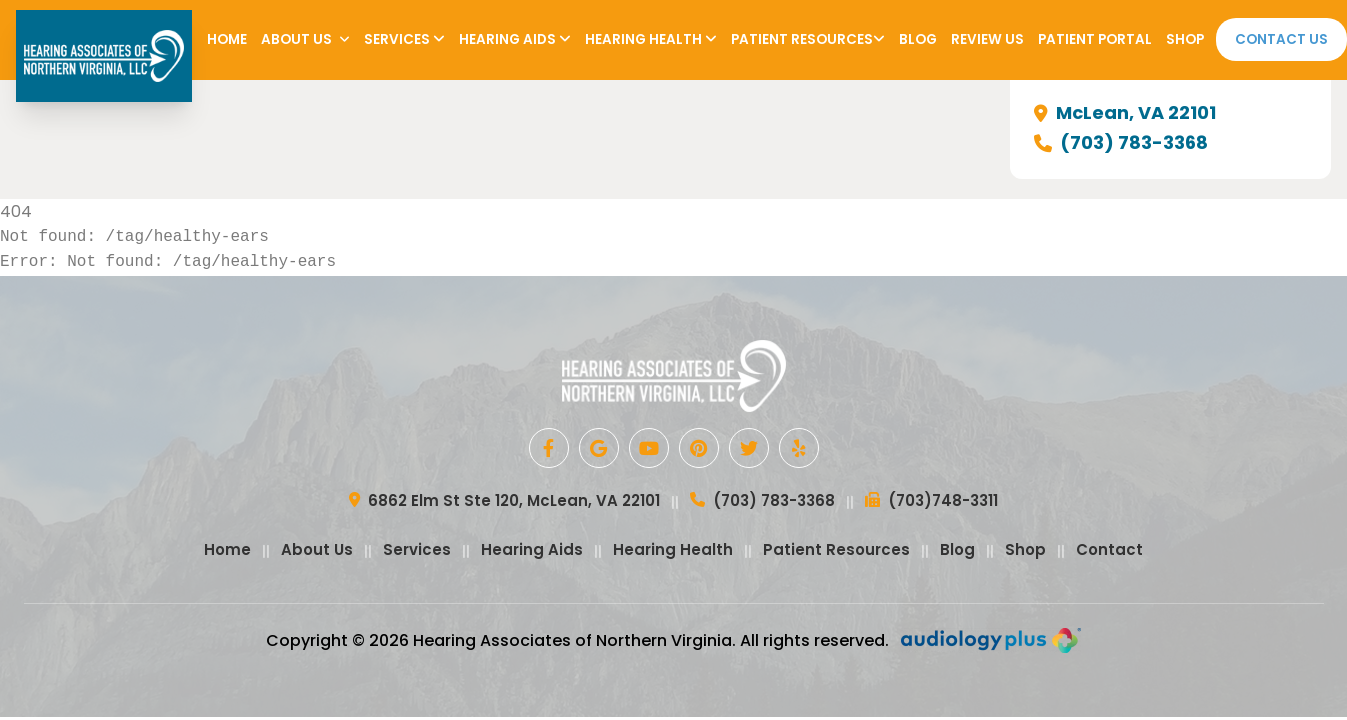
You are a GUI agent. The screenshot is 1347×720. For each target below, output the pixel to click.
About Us (305, 39)
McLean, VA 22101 (1125, 113)
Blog (918, 39)
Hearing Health (651, 39)
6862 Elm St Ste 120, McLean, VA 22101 (504, 502)
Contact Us (1281, 39)
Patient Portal (1095, 39)
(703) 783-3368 (1121, 143)
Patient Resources (808, 39)
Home (227, 39)
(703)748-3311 (931, 502)
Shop (1185, 39)
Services (404, 39)
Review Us (987, 39)
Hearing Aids (515, 39)
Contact (1109, 549)
